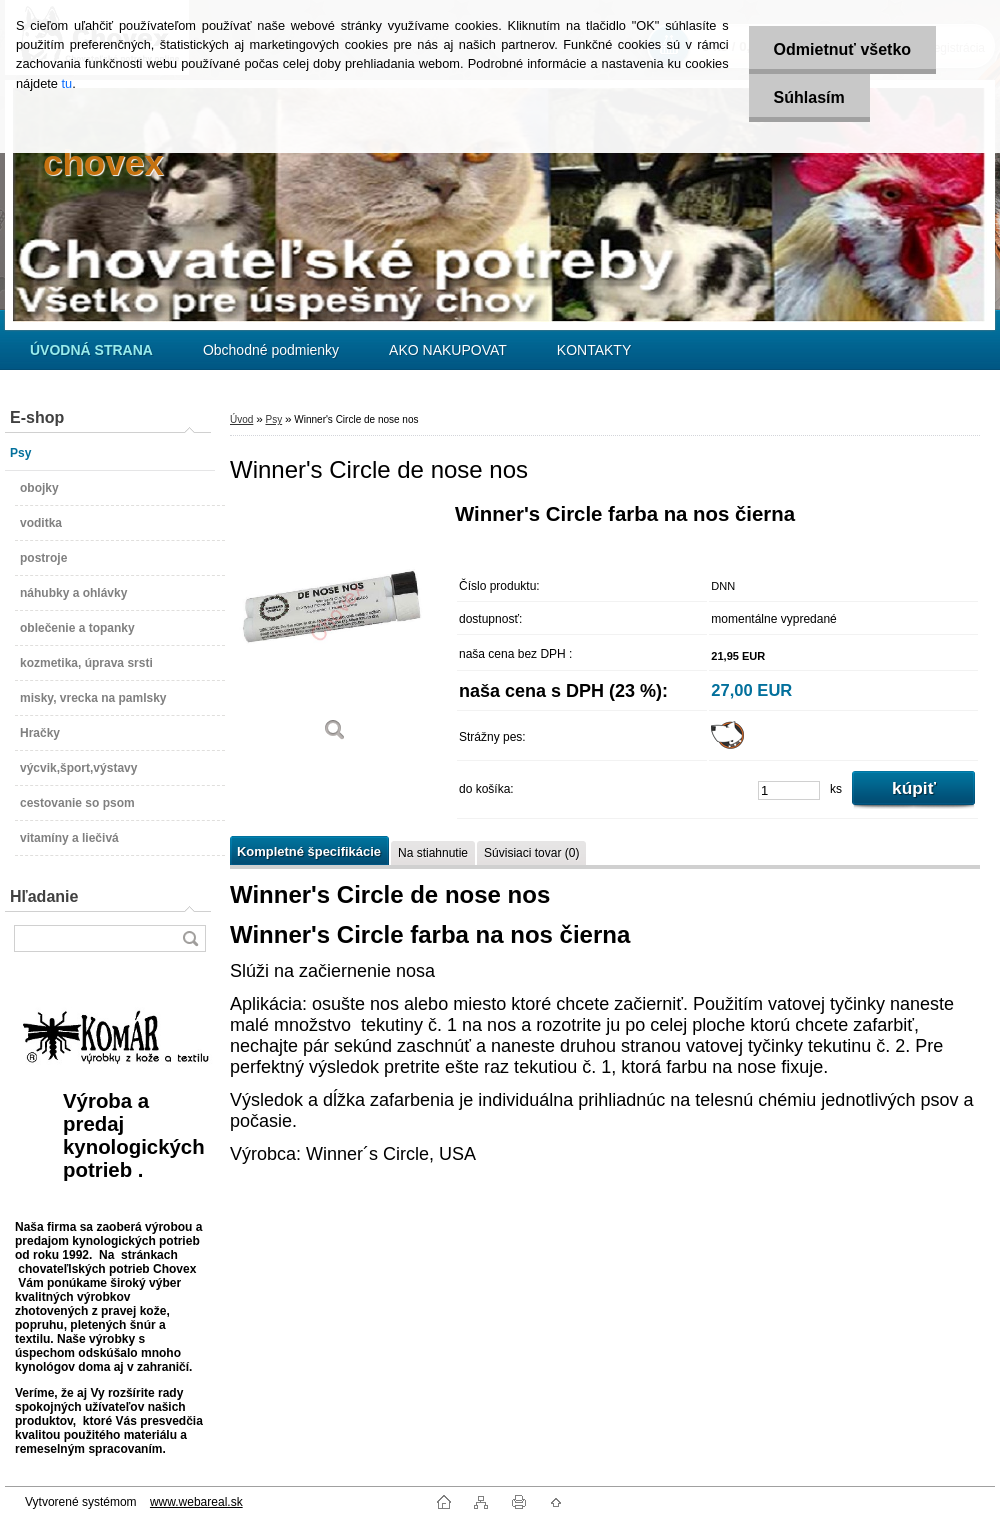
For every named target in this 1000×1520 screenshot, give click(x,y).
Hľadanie (44, 896)
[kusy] (789, 790)
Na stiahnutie (433, 853)
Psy (273, 419)
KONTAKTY (594, 350)
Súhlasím (809, 97)
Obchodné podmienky (271, 350)
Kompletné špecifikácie (309, 851)
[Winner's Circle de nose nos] (335, 629)
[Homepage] (91, 350)
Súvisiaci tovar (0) (531, 853)
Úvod (241, 419)
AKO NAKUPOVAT (448, 350)
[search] (190, 938)
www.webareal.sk (196, 1502)
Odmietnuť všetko (842, 49)
